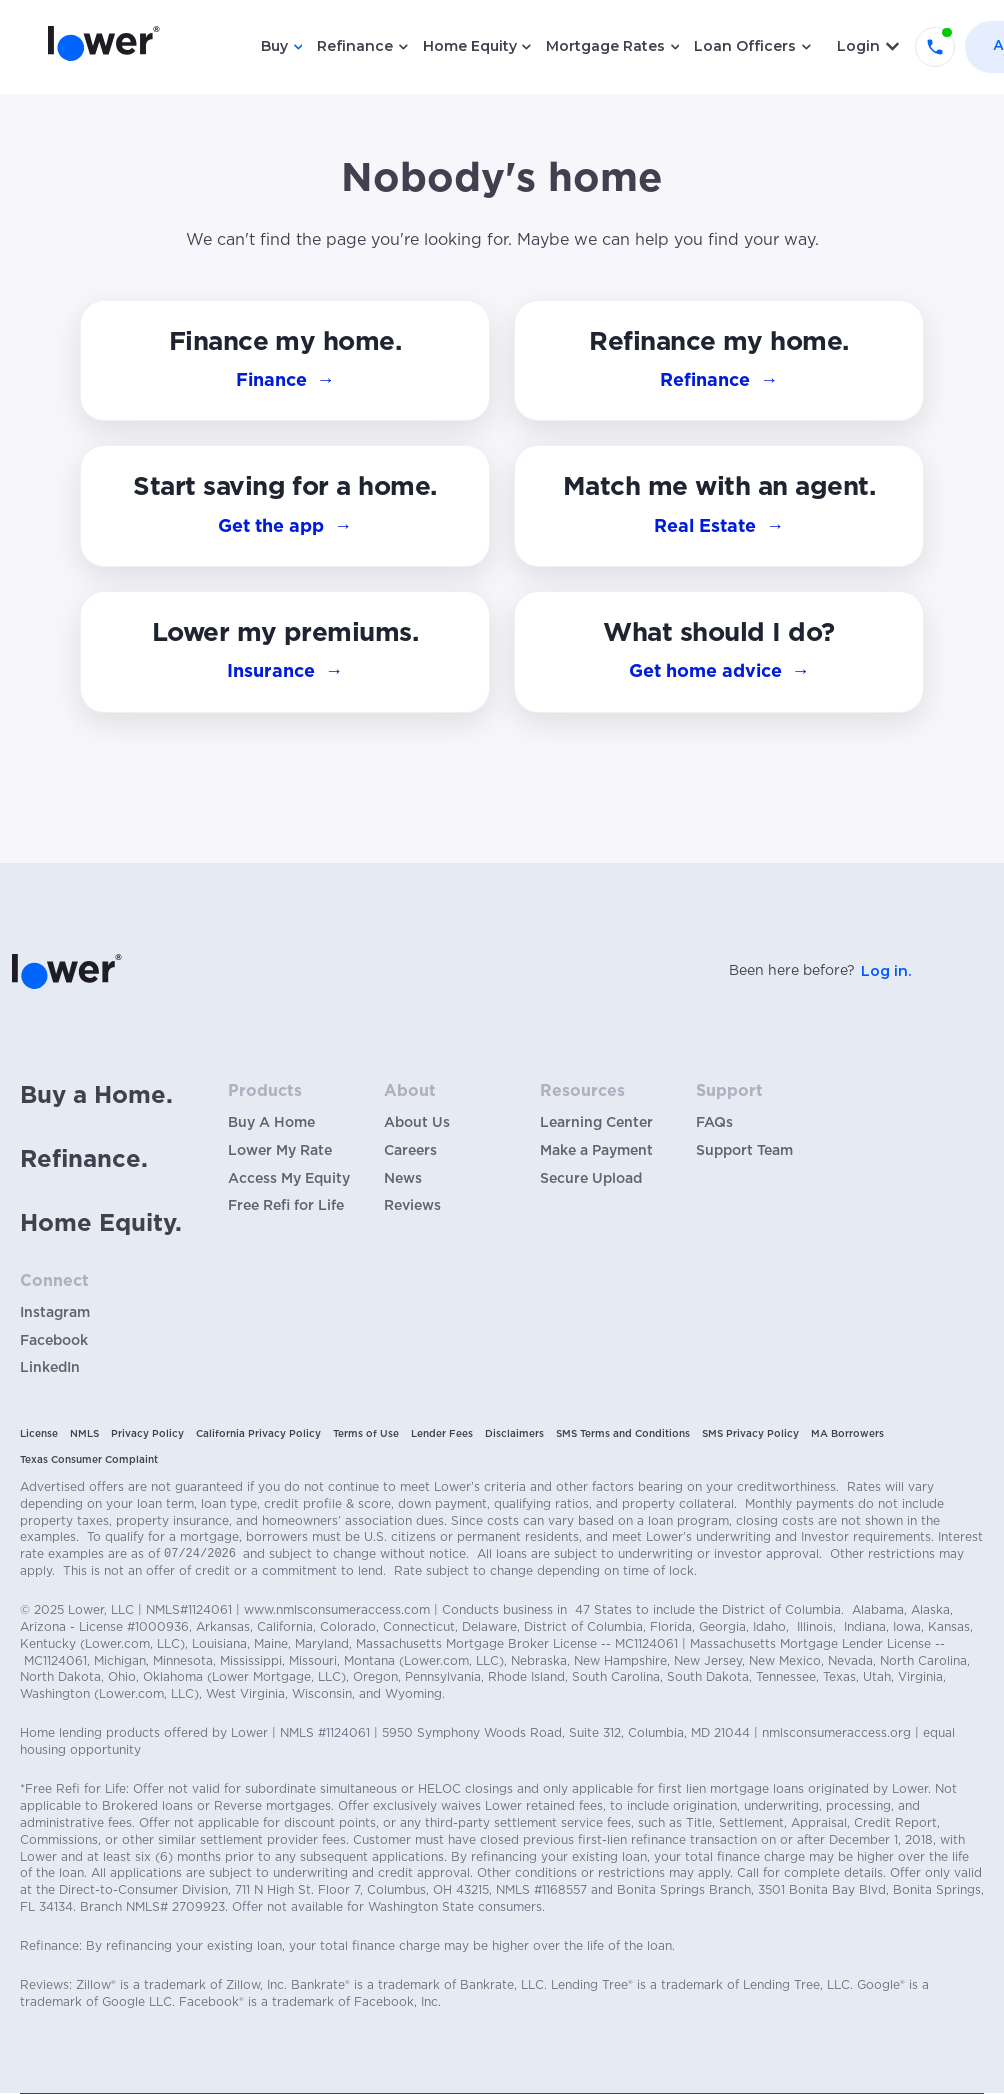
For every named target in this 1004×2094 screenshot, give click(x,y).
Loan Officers (745, 46)
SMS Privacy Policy (750, 1434)
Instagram (55, 1313)
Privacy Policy (147, 1434)
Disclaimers (514, 1434)
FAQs (714, 1123)
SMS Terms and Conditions (623, 1434)
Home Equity (470, 46)
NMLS (84, 1434)
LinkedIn (50, 1368)
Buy (274, 46)
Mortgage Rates (605, 46)
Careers (410, 1151)
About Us (417, 1123)
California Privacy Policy (258, 1434)
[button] (719, 652)
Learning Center (596, 1123)
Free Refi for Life (286, 1206)
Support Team (744, 1151)
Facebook (54, 1341)
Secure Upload (591, 1179)
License (39, 1434)
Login (858, 46)
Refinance (355, 46)
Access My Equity (289, 1179)
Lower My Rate (280, 1151)
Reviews (412, 1206)
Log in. (886, 971)
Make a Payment (596, 1151)
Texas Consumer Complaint (89, 1460)
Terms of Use (366, 1434)
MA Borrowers (847, 1434)
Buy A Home (271, 1123)
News (403, 1179)
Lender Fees (442, 1434)
